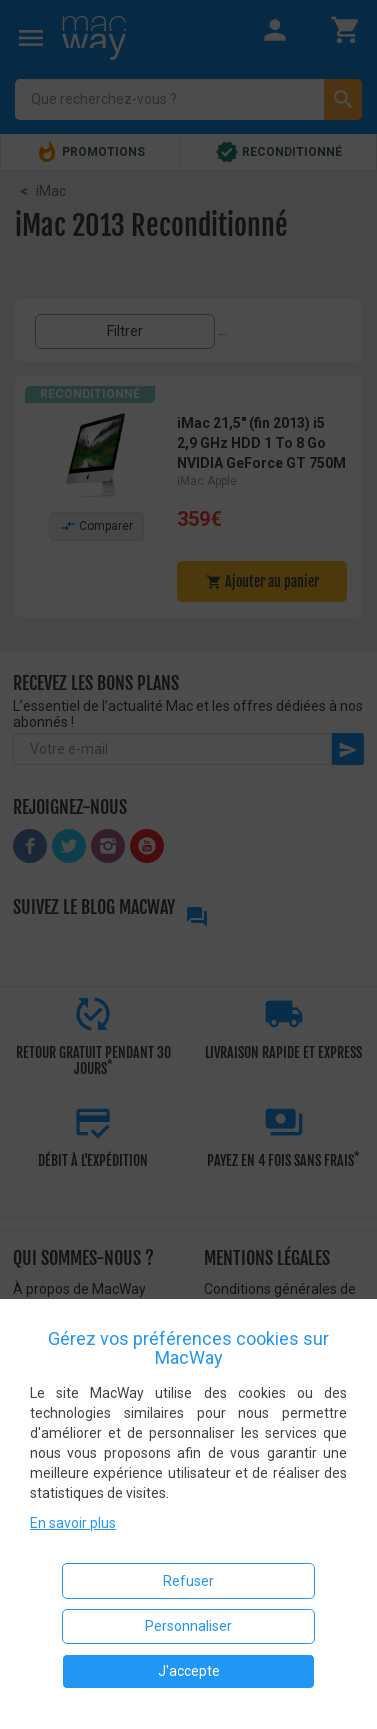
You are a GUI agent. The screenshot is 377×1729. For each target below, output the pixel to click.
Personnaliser (188, 1626)
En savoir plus (73, 1523)
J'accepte (189, 1671)
